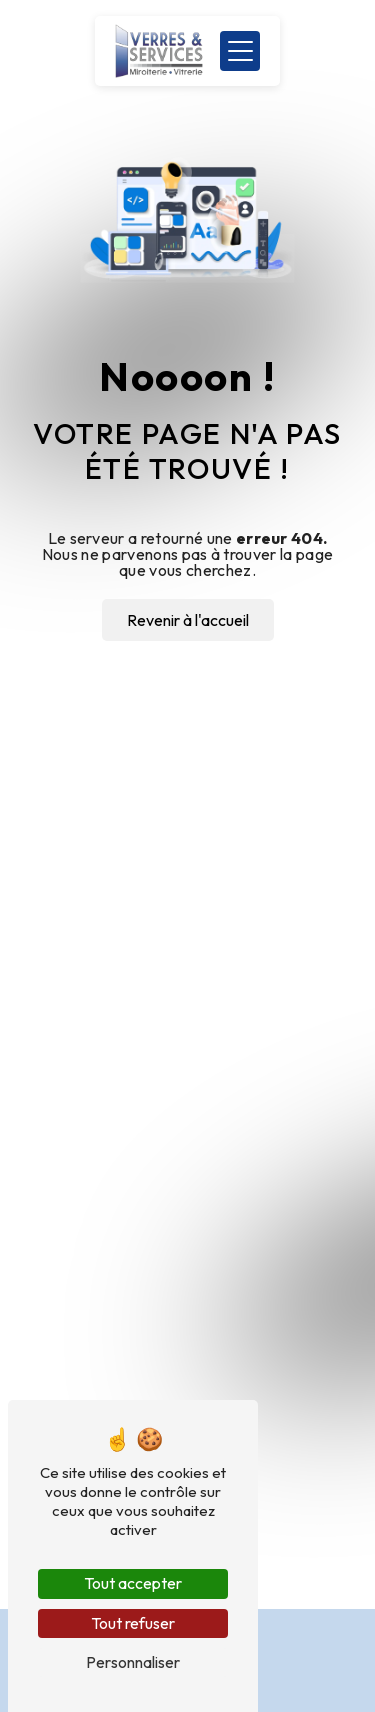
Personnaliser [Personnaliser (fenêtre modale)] (133, 1662)
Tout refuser (133, 1623)
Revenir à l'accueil (188, 620)
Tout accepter (133, 1583)
